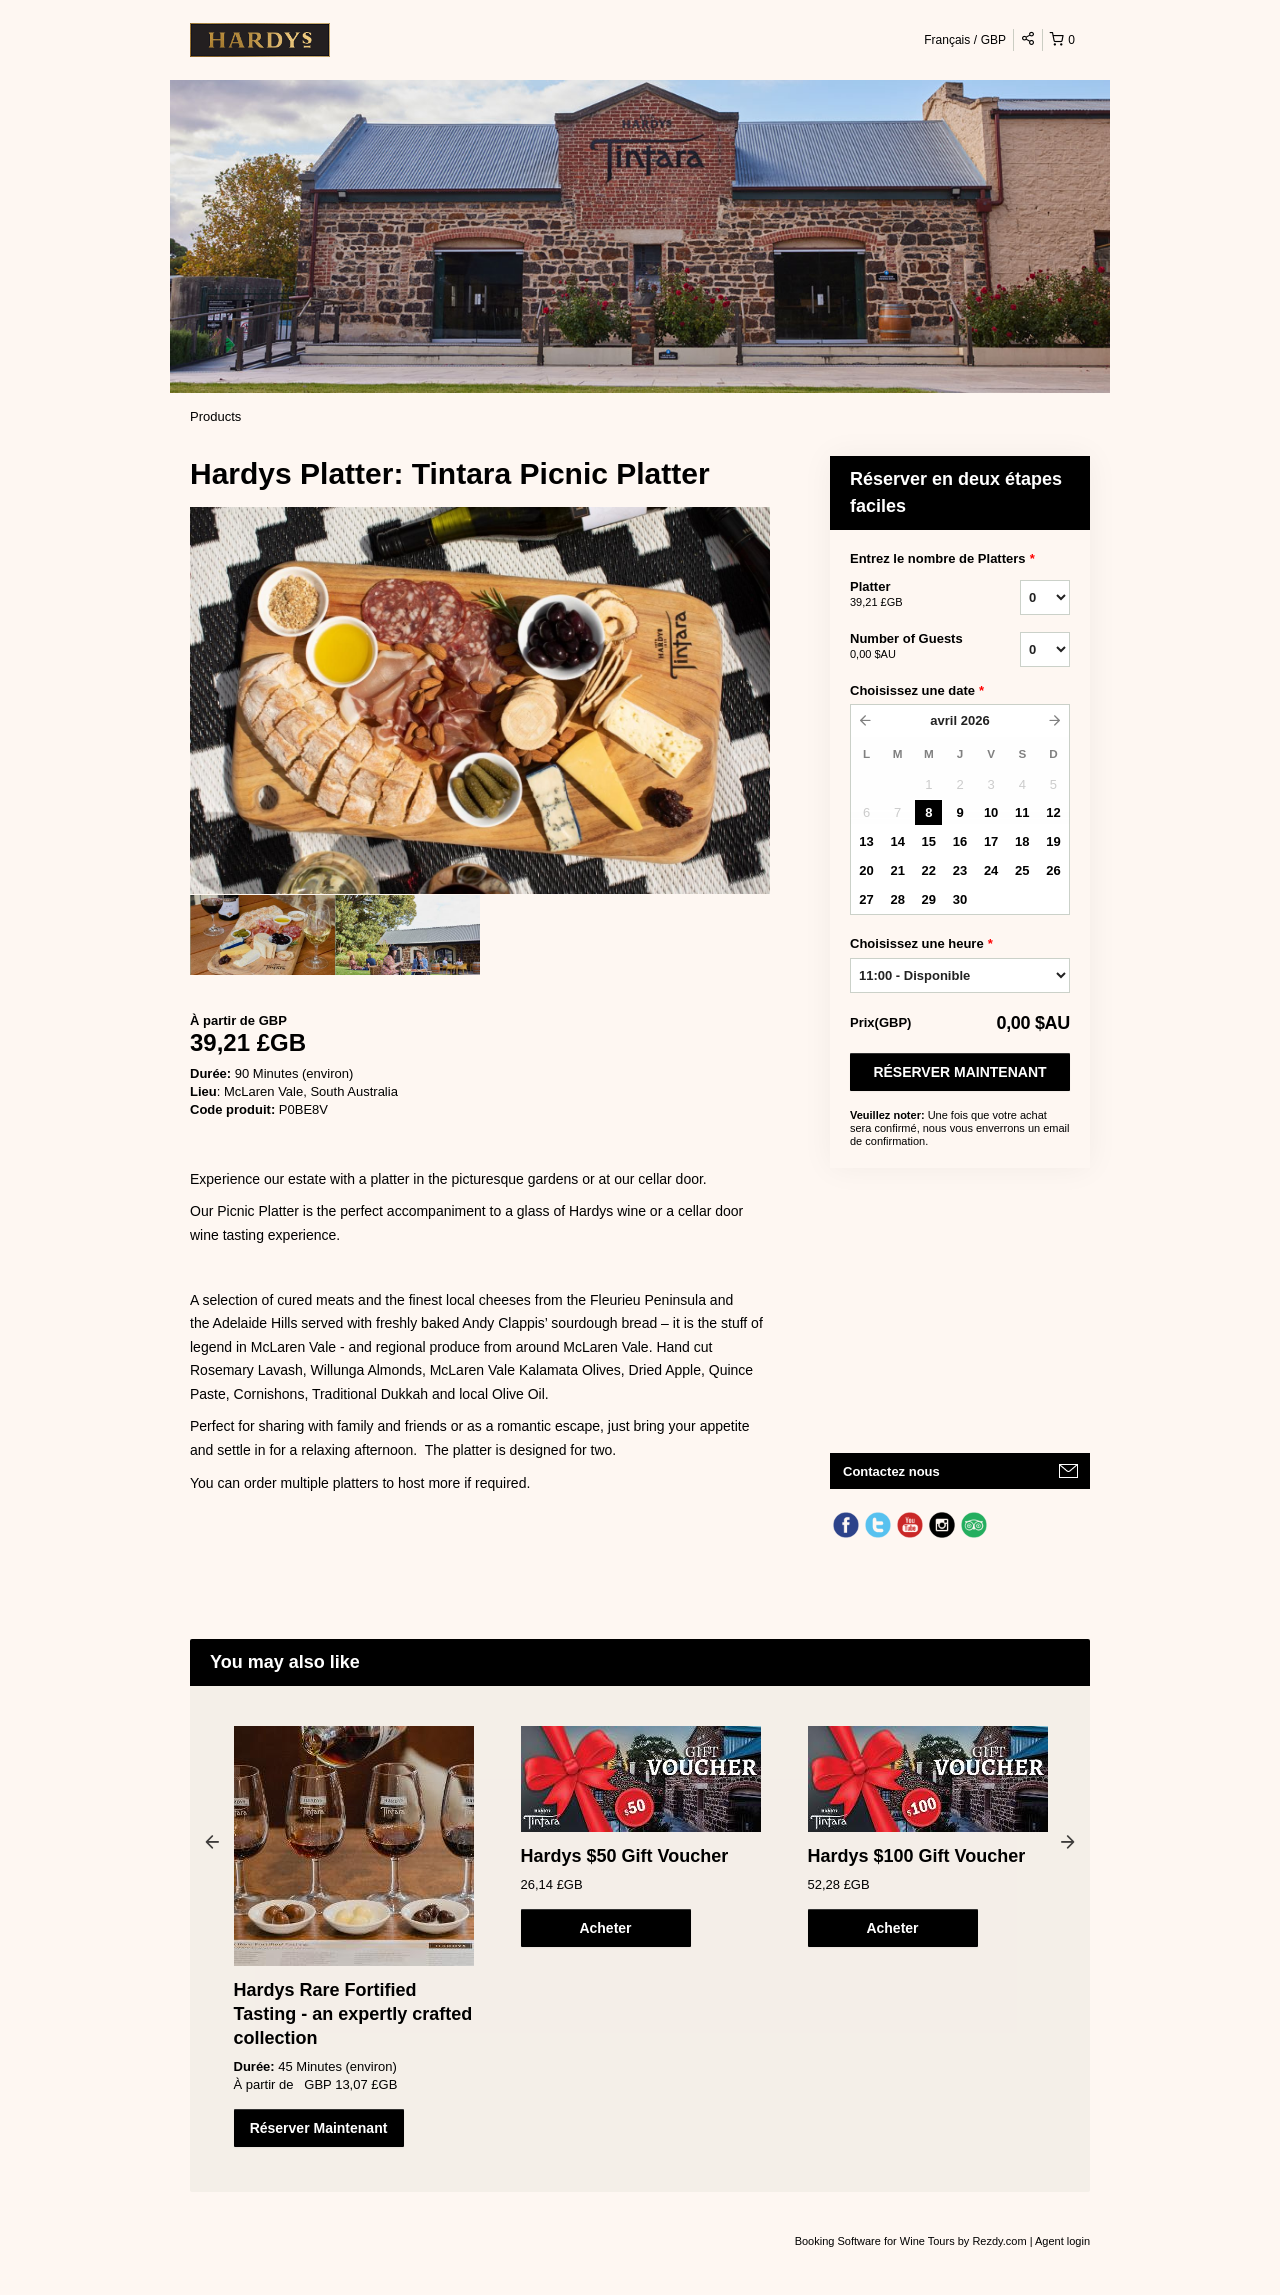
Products (215, 416)
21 (897, 870)
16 (960, 841)
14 (897, 841)
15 (929, 841)
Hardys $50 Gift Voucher (625, 1856)
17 (991, 841)
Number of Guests (910, 647)
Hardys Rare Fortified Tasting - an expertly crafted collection (353, 2014)
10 (991, 812)
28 (897, 899)
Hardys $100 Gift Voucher (917, 1856)
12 (1053, 812)
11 (1022, 812)
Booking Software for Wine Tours (876, 2241)
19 (1053, 841)
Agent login (1062, 2241)
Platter (910, 595)
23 (960, 870)
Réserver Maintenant (959, 1072)
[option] (262, 935)
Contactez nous (891, 1471)
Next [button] (1068, 1841)
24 (991, 870)
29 (929, 899)
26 (1053, 870)
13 (866, 841)
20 (866, 870)
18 (1022, 841)
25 (1022, 870)
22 (929, 870)
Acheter (605, 1928)
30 (960, 899)
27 (866, 899)
